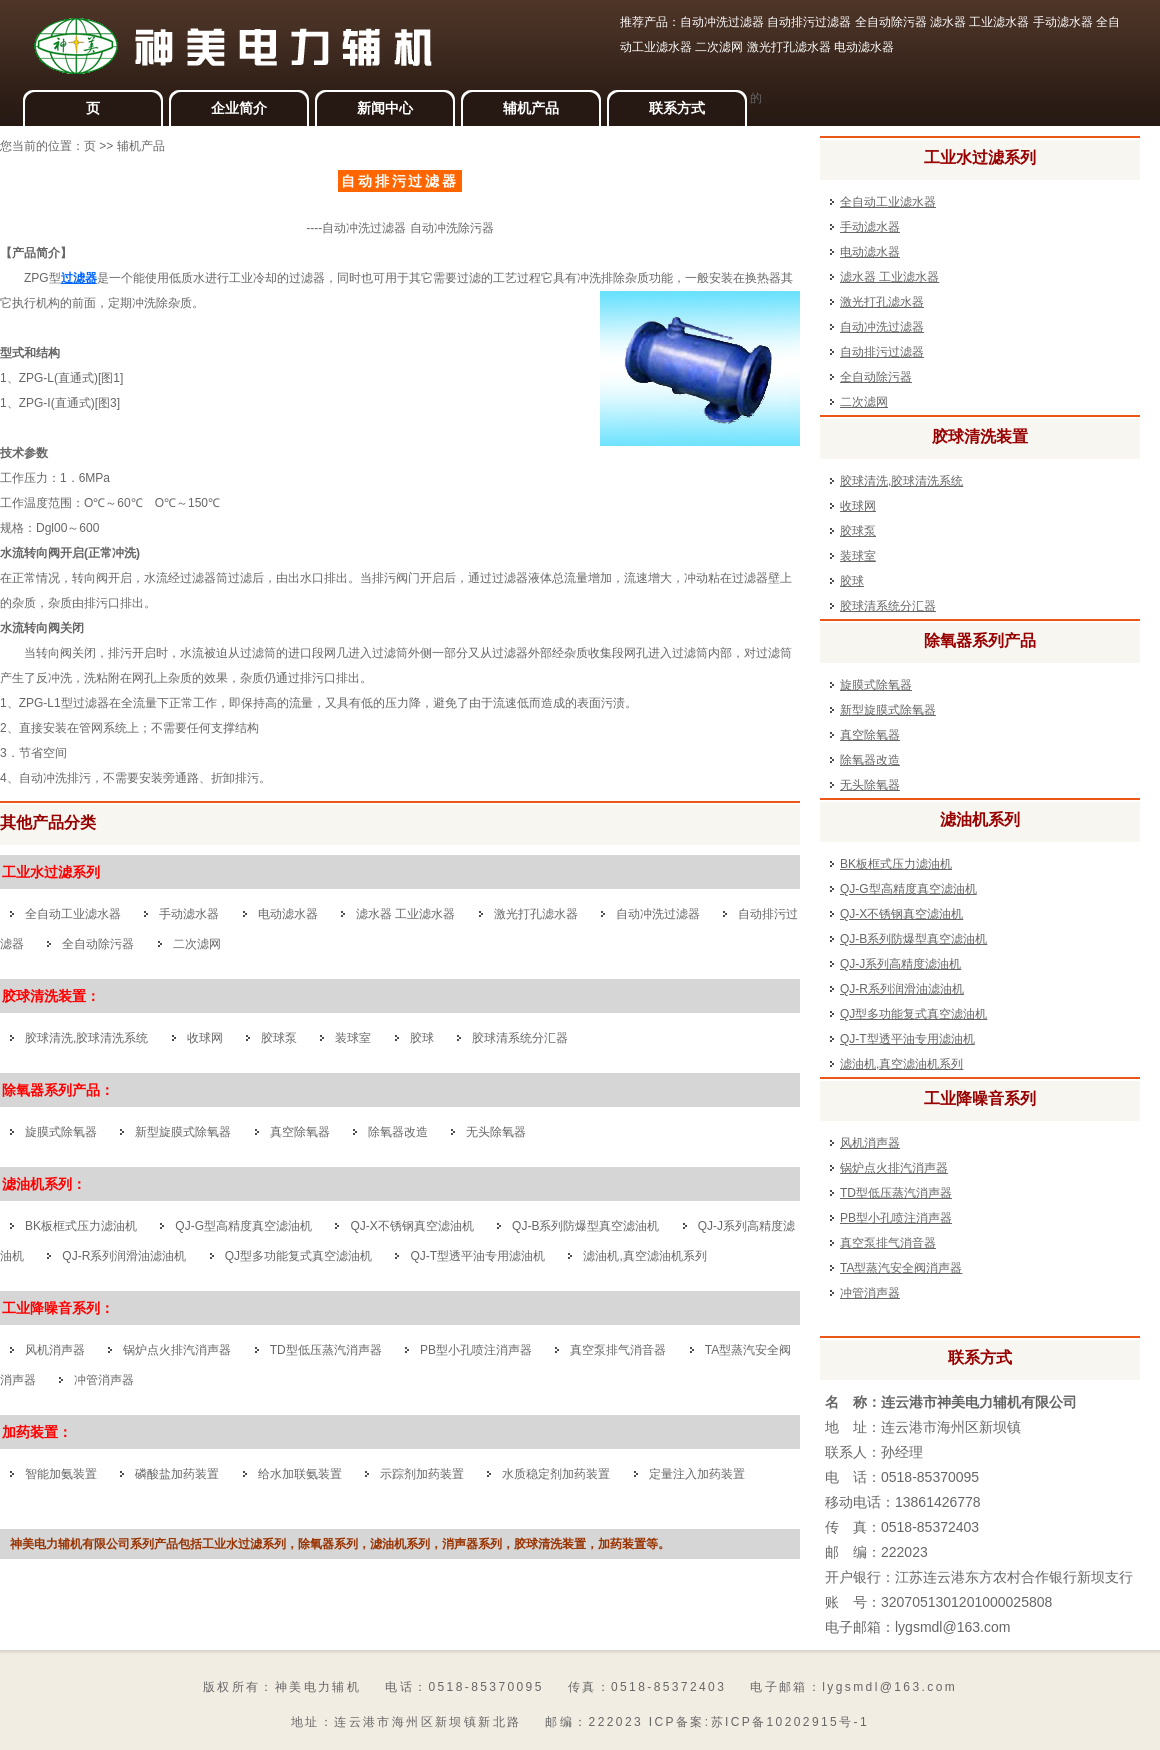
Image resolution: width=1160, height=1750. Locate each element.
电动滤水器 (288, 914)
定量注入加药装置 (697, 1474)
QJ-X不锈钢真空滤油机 (411, 1226)
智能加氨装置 (61, 1474)
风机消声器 (55, 1350)
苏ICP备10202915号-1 (790, 1722)
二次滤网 (197, 944)
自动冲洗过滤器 (658, 914)
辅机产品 (531, 108)
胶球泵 (279, 1038)
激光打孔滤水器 (536, 914)
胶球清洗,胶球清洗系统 (86, 1038)
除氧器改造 (399, 1132)
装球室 (353, 1038)
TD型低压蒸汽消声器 (326, 1350)
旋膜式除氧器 (61, 1132)
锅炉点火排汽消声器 (177, 1350)
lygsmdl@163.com (952, 1627)
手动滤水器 (189, 914)
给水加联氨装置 (300, 1474)
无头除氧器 (496, 1132)
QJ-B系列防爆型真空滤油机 (585, 1226)
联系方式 (677, 108)
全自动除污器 (98, 944)
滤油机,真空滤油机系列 (644, 1256)
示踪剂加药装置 (422, 1474)
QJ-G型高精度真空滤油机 (243, 1226)
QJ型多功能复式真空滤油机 (298, 1256)
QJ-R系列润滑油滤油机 (124, 1256)
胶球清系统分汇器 (520, 1038)
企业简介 (239, 108)
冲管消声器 (104, 1380)
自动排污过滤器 (882, 352)
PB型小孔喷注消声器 (476, 1350)
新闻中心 (385, 108)
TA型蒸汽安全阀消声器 (901, 1268)
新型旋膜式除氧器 (183, 1132)
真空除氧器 (300, 1132)
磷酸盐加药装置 (177, 1474)
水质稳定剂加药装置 (556, 1474)
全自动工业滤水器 (73, 914)
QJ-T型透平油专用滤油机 (477, 1256)
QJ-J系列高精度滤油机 (900, 964)
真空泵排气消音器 (618, 1350)
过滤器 (79, 278)
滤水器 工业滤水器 (405, 914)
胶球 (422, 1038)
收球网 (205, 1038)
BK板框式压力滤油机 (81, 1226)
